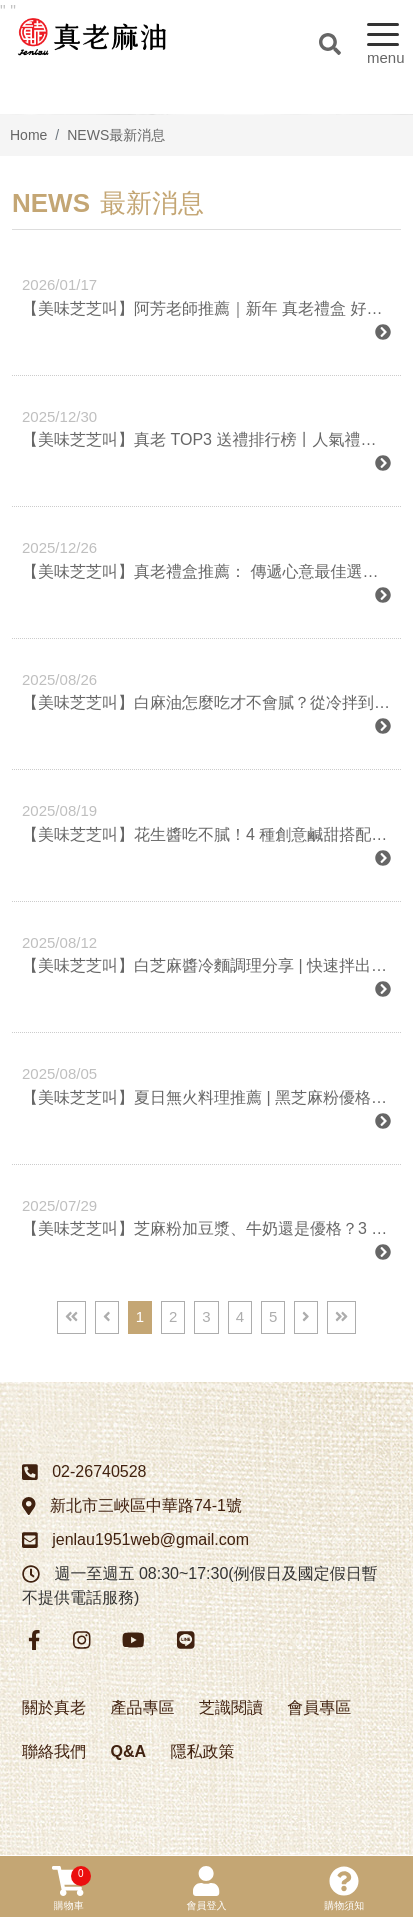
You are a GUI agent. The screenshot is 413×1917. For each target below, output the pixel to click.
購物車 (71, 1888)
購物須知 (344, 1888)
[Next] (306, 1317)
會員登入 (206, 1888)
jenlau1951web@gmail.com (150, 1539)
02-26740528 (99, 1471)
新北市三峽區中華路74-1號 (146, 1505)
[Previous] (107, 1317)
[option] (206, 114)
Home (28, 135)
